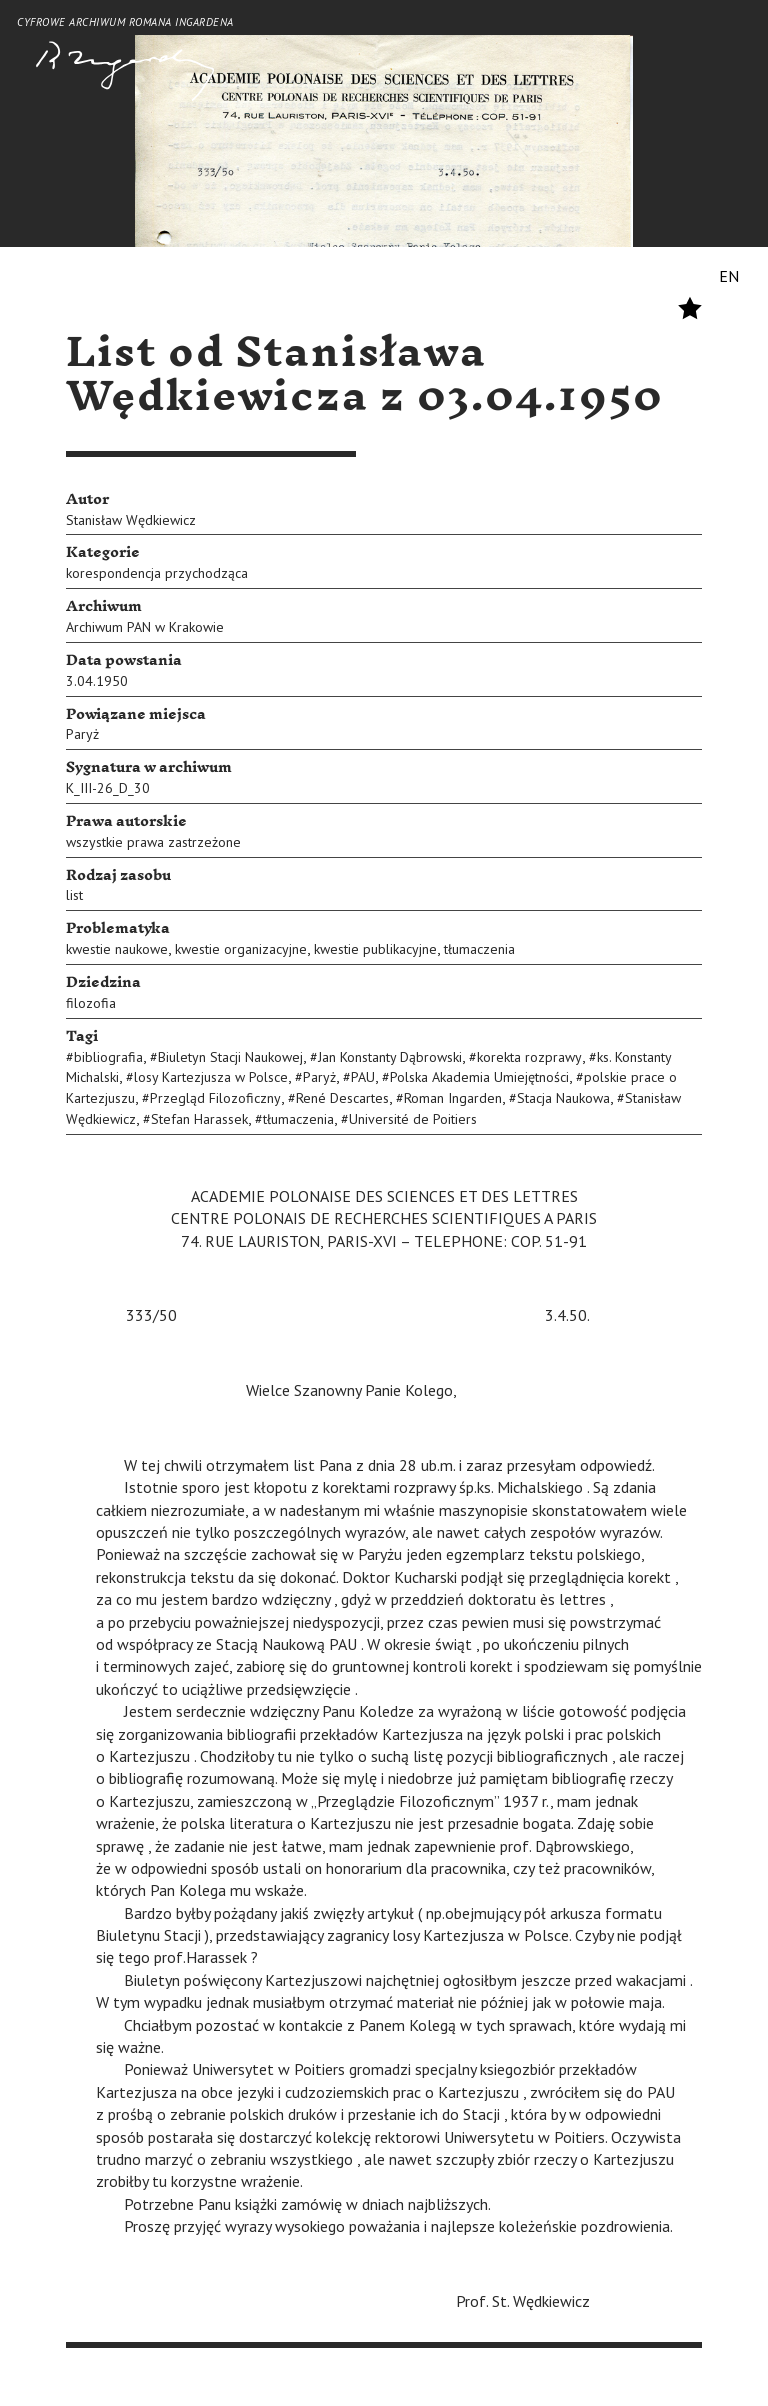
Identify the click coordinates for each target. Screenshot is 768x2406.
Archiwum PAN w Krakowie (145, 627)
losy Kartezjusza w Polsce (211, 1077)
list (74, 895)
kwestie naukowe (117, 949)
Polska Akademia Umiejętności (479, 1077)
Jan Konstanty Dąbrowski (390, 1057)
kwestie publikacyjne (375, 949)
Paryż (82, 734)
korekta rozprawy (529, 1057)
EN (729, 276)
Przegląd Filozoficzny (215, 1098)
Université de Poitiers (413, 1119)
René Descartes (342, 1098)
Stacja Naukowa (563, 1098)
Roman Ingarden (453, 1098)
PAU (363, 1077)
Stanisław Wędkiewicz (131, 520)
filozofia (91, 1003)
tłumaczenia (479, 949)
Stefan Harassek (199, 1119)
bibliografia (108, 1057)
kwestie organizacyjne (241, 949)
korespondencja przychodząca (157, 573)
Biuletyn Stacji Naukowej (230, 1057)
